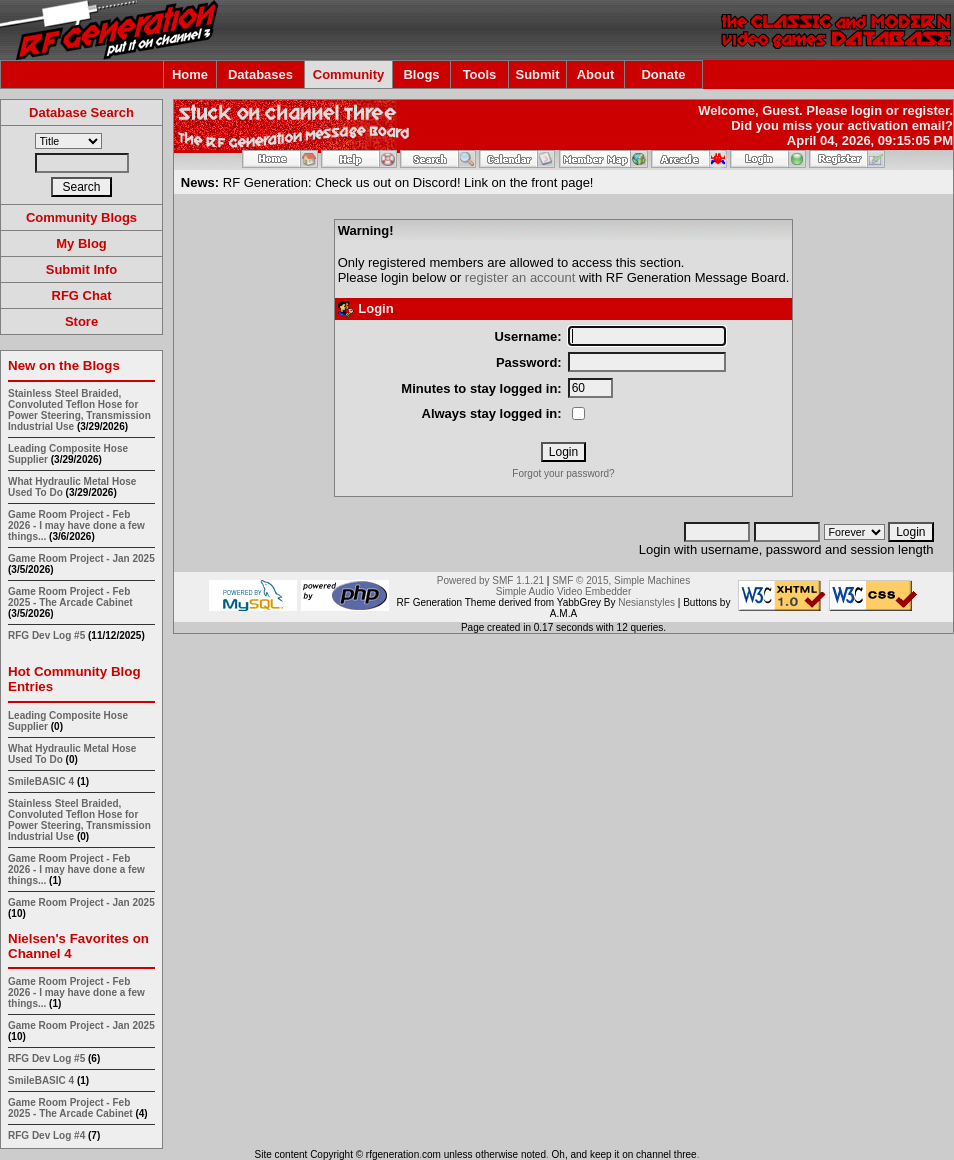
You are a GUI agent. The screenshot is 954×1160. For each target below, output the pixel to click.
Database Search (81, 112)
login (866, 110)
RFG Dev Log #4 (46, 1135)
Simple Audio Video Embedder (563, 591)
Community (349, 74)
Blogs (421, 74)
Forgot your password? (563, 473)
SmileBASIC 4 (41, 781)
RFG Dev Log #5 (46, 635)
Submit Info (82, 269)
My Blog (81, 243)
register (925, 110)
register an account (520, 277)
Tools (480, 74)
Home (190, 74)
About (596, 74)
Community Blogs (81, 217)
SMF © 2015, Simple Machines (621, 580)
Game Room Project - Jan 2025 (81, 558)
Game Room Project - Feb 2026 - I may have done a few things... (76, 525)
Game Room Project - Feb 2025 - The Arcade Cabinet (70, 597)
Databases (260, 74)
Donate (663, 74)
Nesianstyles (646, 602)
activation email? (900, 125)
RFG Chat (82, 295)
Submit (537, 74)
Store (81, 321)
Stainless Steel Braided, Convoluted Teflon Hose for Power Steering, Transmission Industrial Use (79, 410)
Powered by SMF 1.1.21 (490, 580)
